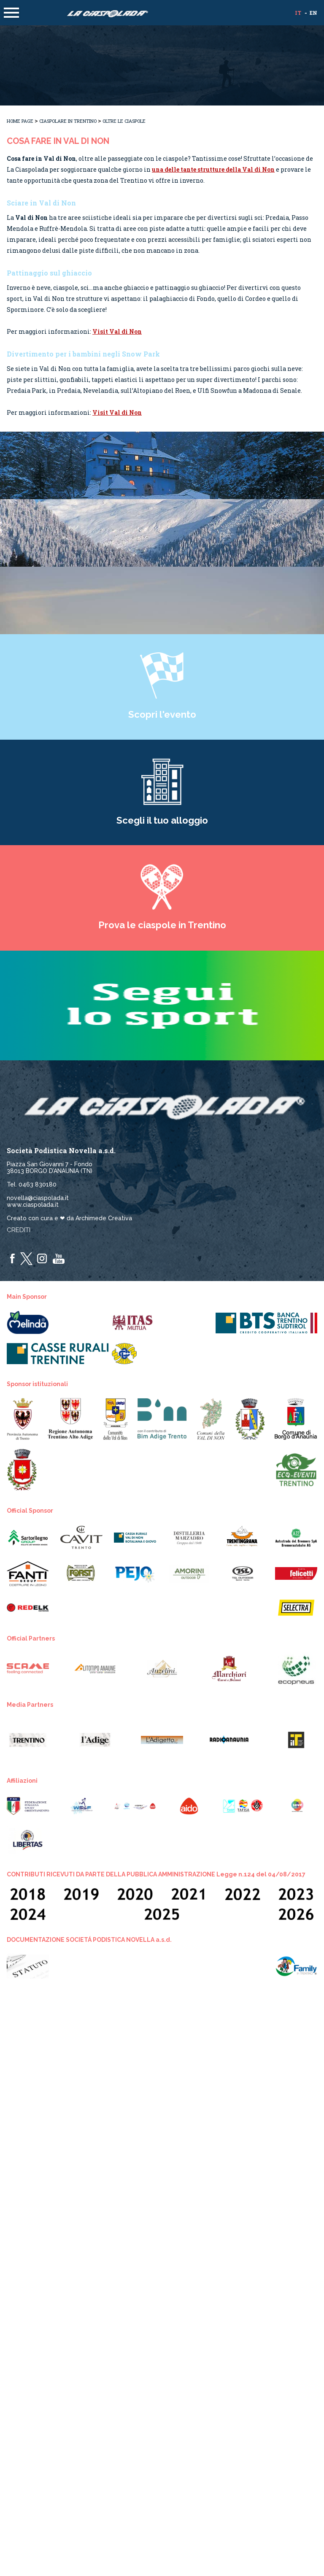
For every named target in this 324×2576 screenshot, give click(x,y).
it (298, 12)
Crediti (18, 1230)
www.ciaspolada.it (33, 1204)
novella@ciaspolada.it (38, 1198)
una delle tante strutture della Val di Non (213, 169)
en (313, 12)
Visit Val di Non (117, 331)
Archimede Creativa (104, 1218)
